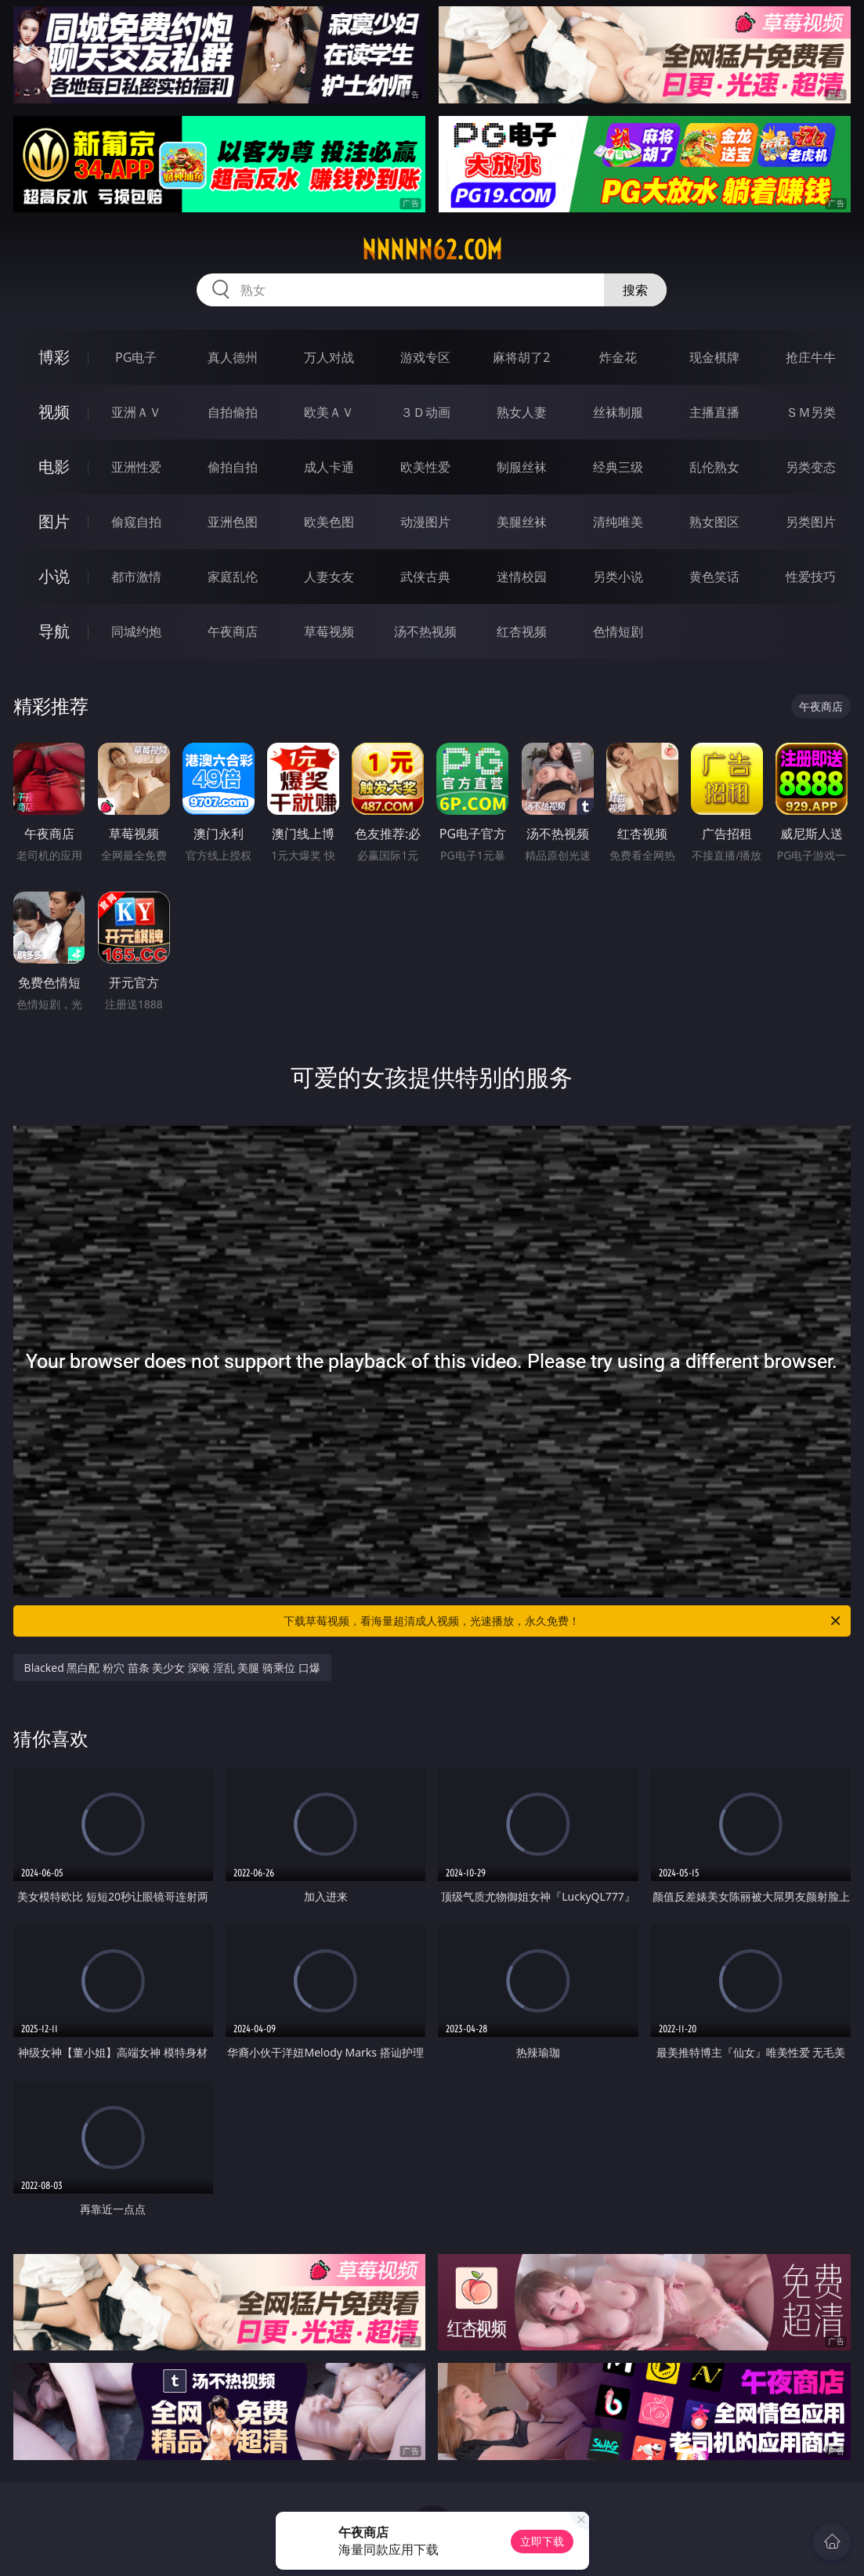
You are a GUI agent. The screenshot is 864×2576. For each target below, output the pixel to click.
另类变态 (811, 467)
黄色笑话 (714, 576)
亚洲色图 (233, 521)
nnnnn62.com (432, 250)
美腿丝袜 (522, 521)
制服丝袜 (522, 467)
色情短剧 (618, 631)
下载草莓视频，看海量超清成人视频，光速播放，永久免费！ (563, 1621)
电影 (54, 466)
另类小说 (618, 576)
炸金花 (618, 357)
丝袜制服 (618, 412)
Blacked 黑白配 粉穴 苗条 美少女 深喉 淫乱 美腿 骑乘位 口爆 (172, 1667)
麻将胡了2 (521, 357)
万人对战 (329, 357)
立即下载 (542, 2541)
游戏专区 (425, 357)
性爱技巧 (811, 576)
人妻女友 (329, 576)
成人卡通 (329, 467)
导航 (54, 631)
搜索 (635, 289)
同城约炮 (136, 631)
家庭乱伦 (233, 576)
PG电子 (136, 357)
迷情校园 (522, 576)
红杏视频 (522, 631)
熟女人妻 (522, 412)
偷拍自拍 (233, 467)
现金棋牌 (714, 357)
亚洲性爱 (136, 467)
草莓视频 (329, 631)
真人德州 (233, 357)
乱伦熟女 (714, 467)
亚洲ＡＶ (136, 412)
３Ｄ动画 (425, 412)
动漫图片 (425, 521)
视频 (54, 411)
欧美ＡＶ (329, 412)
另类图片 (811, 521)
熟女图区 (714, 521)
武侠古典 (425, 576)
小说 (54, 576)
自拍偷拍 (233, 412)
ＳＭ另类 (811, 412)
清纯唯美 (618, 521)
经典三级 (618, 467)
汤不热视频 (425, 631)
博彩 (54, 356)
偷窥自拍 (136, 521)
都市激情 (136, 576)
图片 (54, 521)
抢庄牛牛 (811, 357)
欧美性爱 (425, 467)
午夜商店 (233, 631)
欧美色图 (329, 521)
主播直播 (714, 412)
